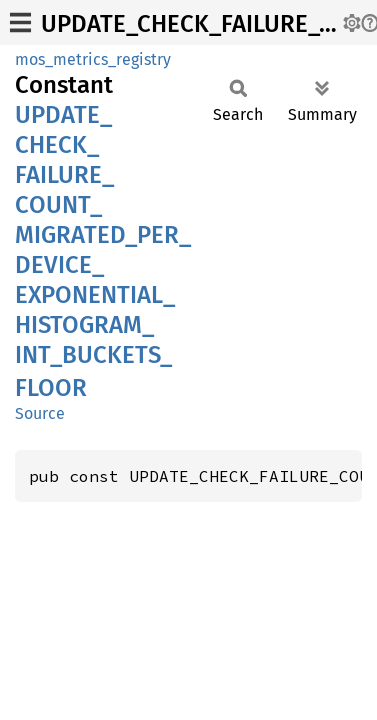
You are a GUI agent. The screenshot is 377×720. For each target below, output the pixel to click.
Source (40, 413)
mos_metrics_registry (93, 59)
